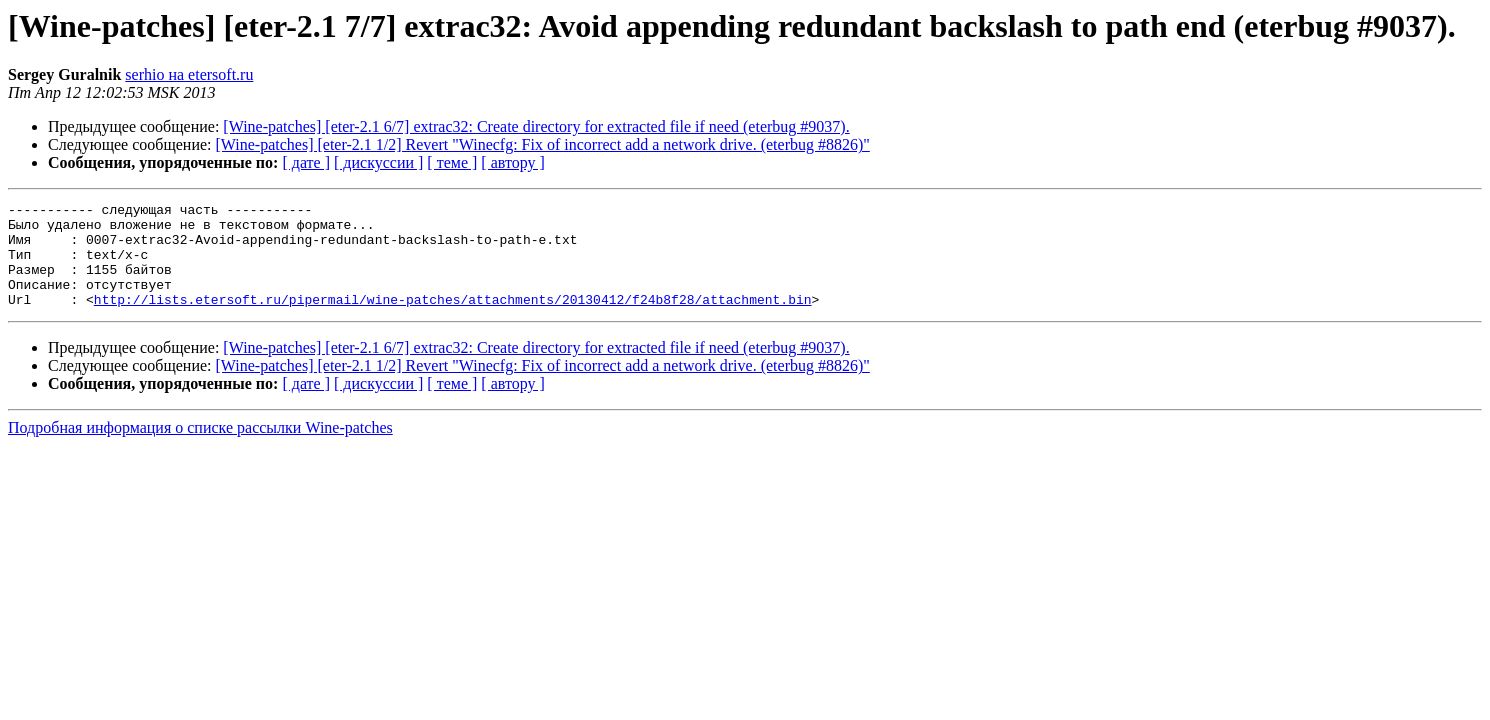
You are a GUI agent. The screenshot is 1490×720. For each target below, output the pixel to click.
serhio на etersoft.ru (189, 74)
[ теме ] (452, 162)
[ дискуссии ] (378, 162)
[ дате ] (306, 162)
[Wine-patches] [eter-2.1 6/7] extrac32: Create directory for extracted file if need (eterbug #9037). (536, 126)
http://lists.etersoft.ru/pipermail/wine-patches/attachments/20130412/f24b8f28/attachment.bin (453, 320)
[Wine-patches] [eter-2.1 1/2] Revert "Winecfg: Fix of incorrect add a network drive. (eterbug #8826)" (543, 144)
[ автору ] (512, 162)
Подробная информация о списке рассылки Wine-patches (200, 448)
